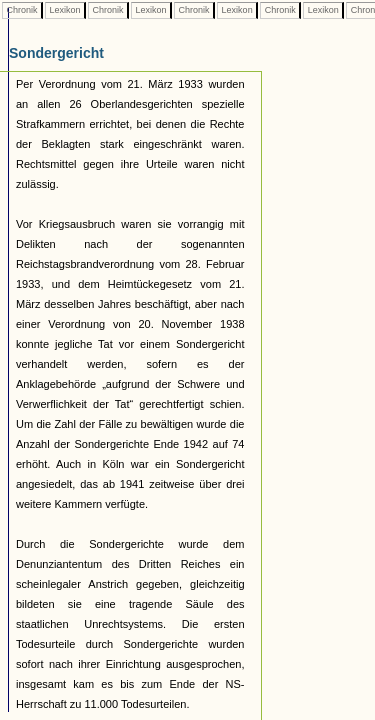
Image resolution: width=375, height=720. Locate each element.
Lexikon (65, 10)
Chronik (22, 10)
